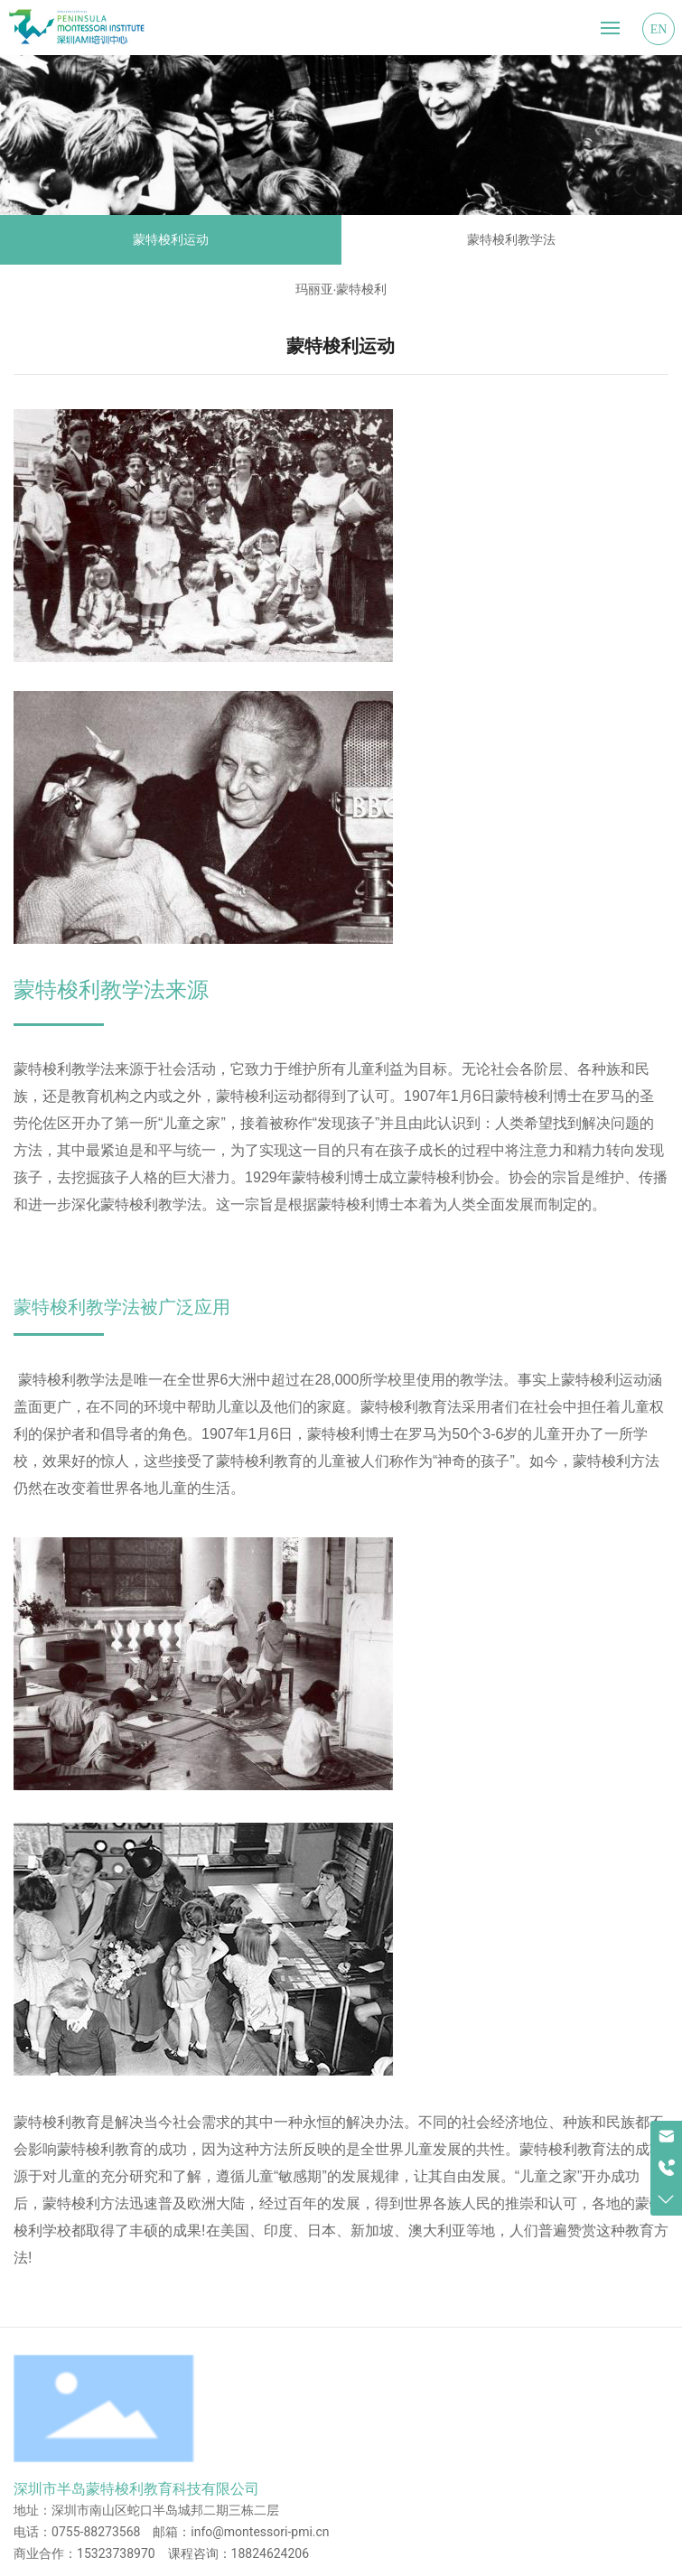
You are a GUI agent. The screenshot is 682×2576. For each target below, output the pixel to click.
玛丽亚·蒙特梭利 (341, 289)
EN (659, 29)
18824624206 (270, 2553)
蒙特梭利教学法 (511, 239)
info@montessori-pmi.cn (260, 2532)
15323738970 (116, 2553)
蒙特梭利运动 (171, 239)
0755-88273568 (95, 2532)
